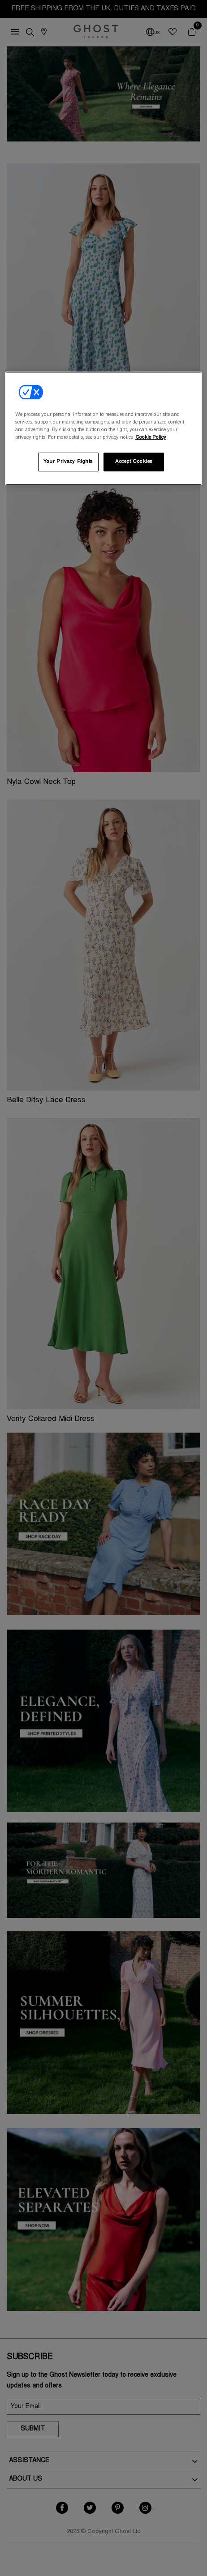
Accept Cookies (133, 461)
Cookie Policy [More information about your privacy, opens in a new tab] (150, 437)
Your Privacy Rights (68, 461)
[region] (103, 428)
